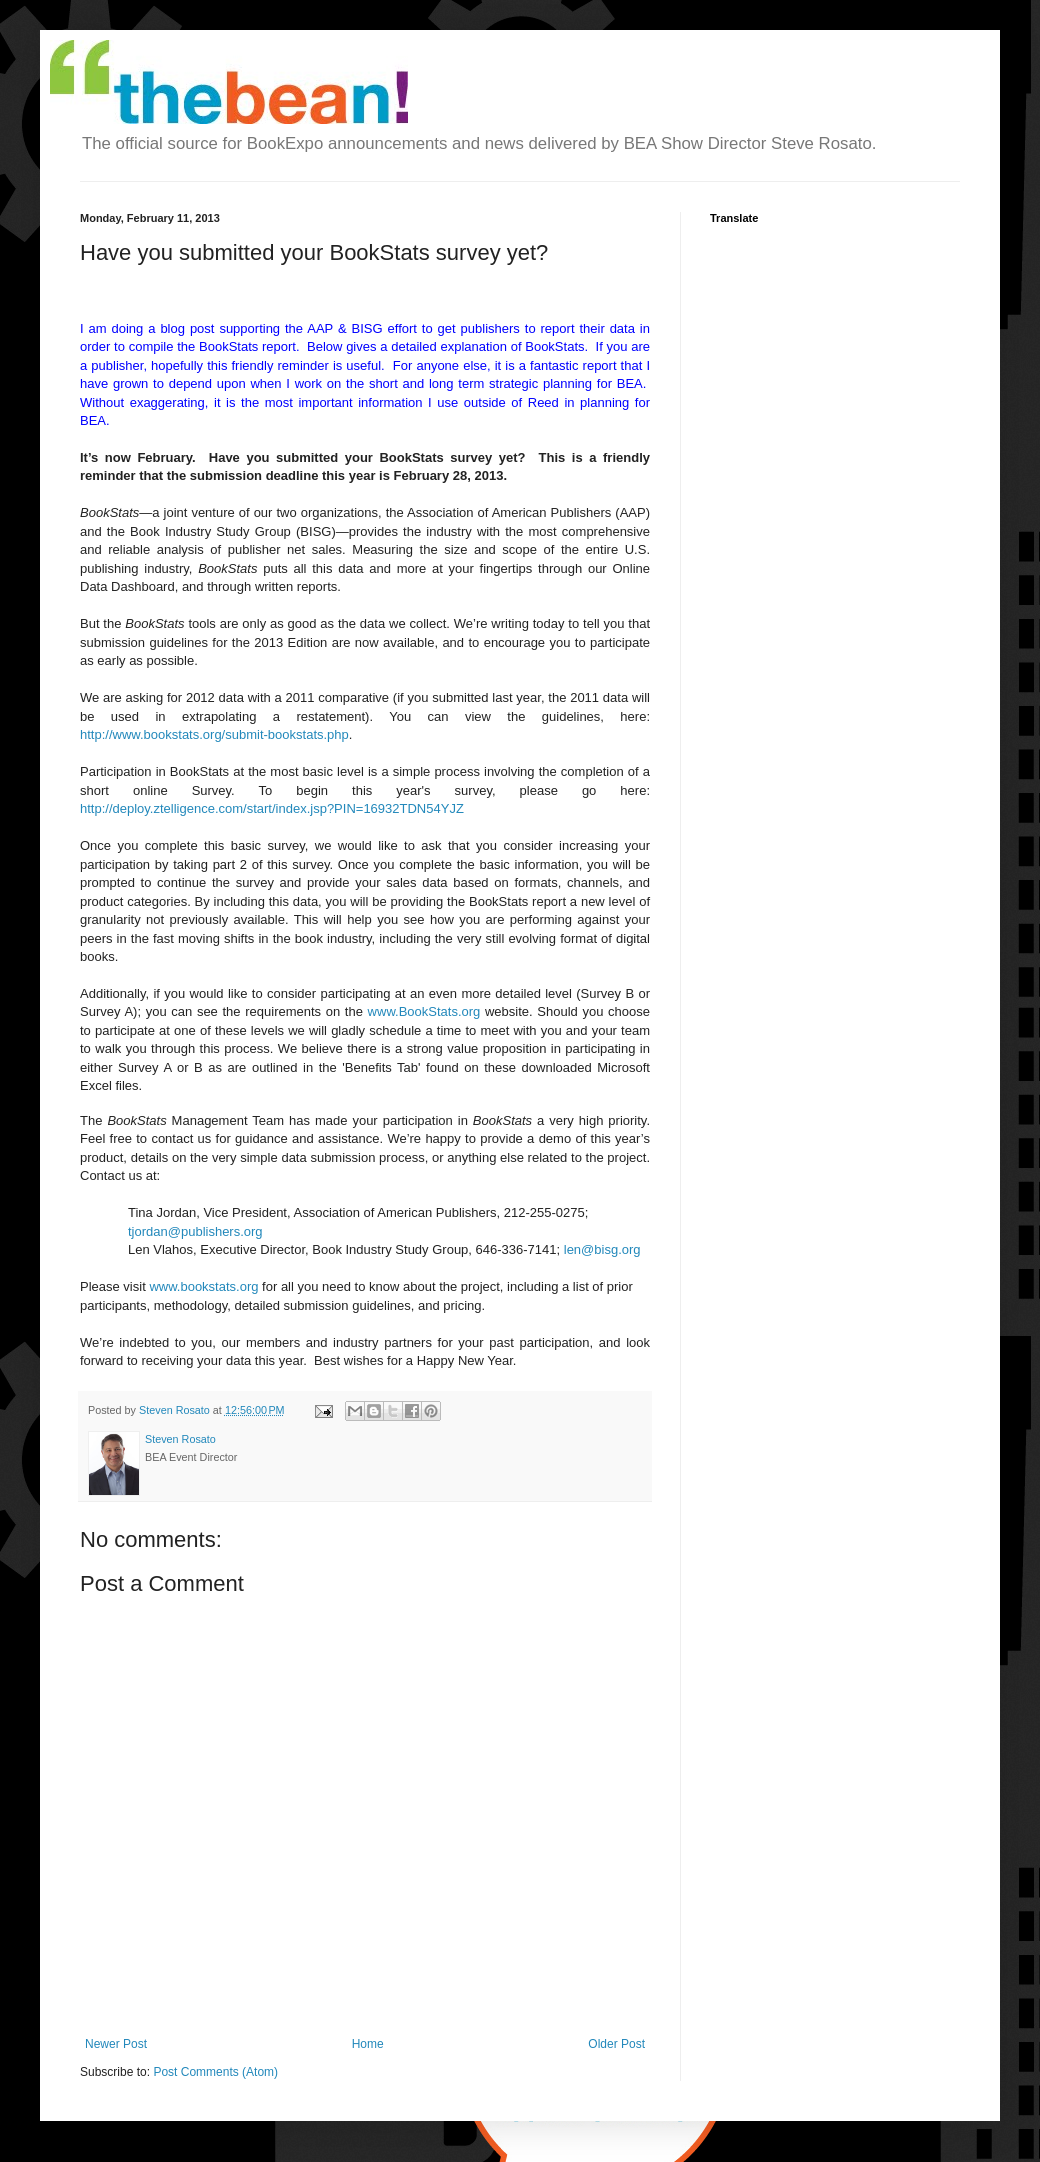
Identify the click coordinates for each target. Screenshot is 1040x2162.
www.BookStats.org (424, 1011)
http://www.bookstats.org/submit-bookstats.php (214, 734)
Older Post (616, 2044)
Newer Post (116, 2044)
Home (368, 2044)
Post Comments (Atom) (215, 2072)
